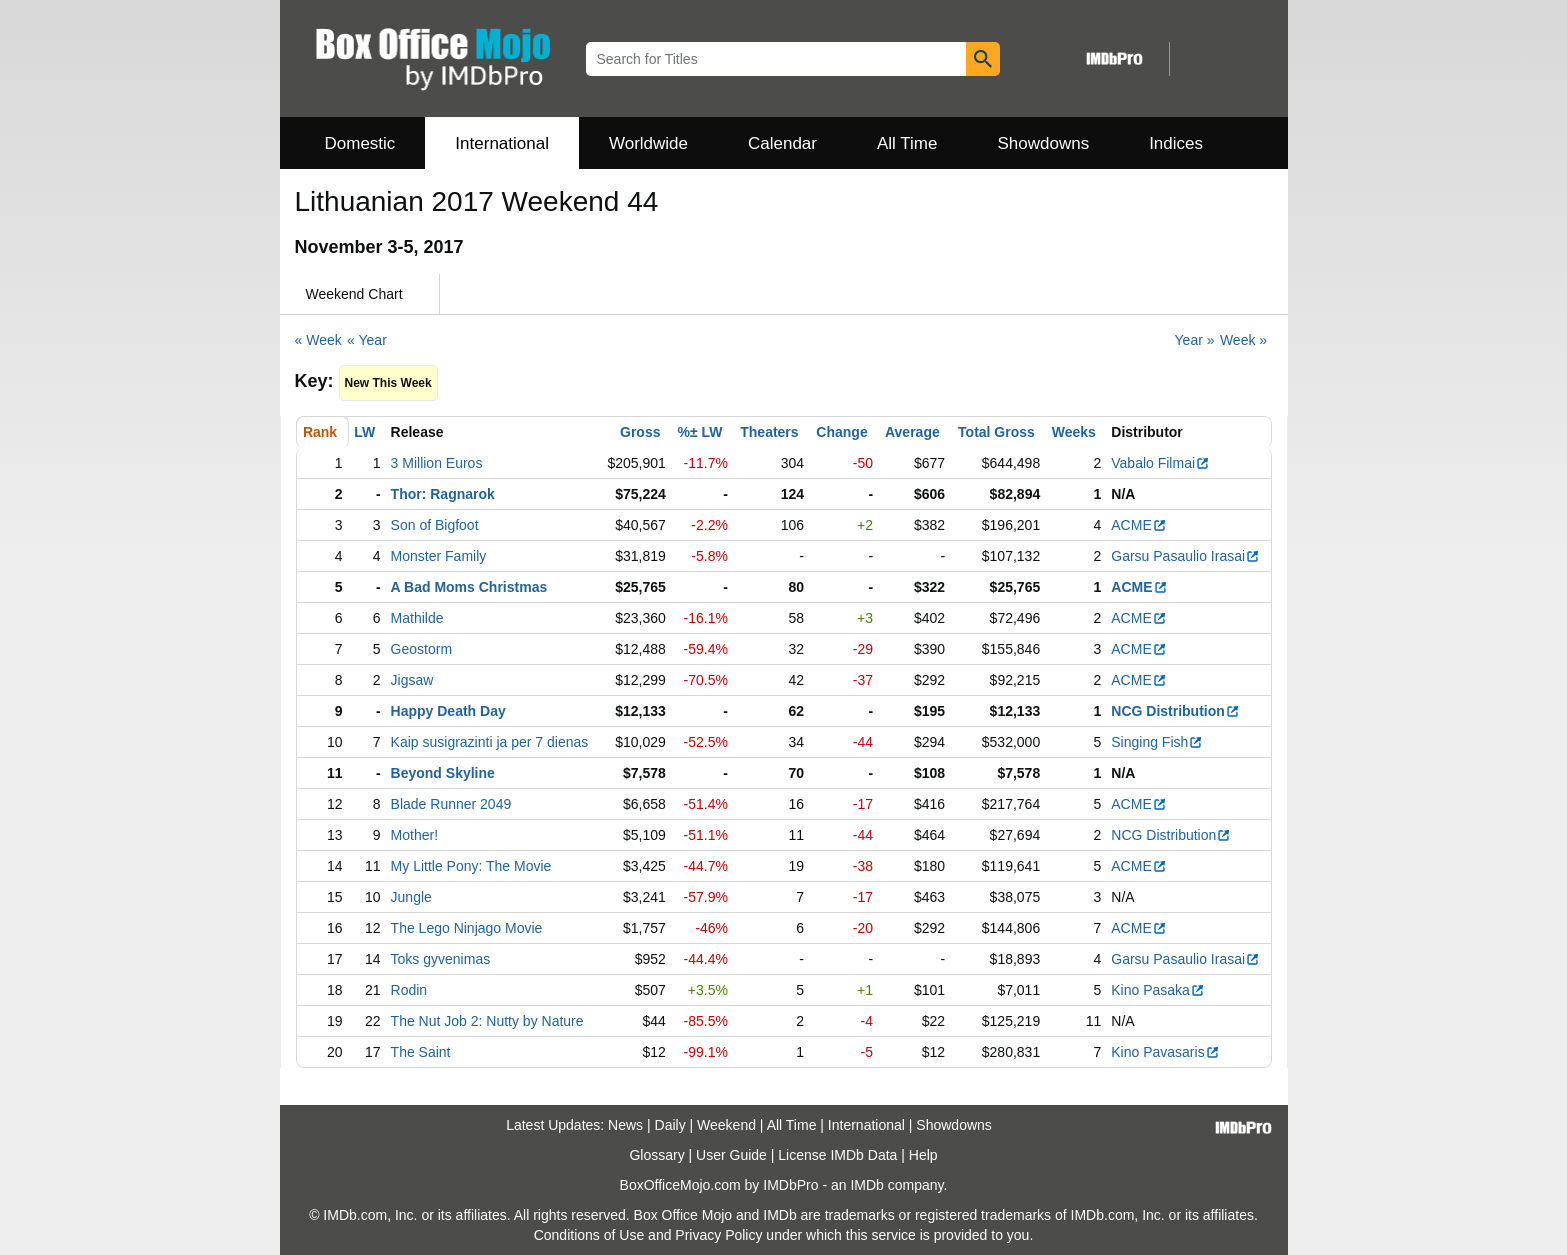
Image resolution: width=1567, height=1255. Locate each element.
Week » (1243, 340)
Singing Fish (1157, 742)
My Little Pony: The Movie (471, 866)
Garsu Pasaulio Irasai (1185, 556)
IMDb (866, 1185)
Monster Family (439, 556)
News (625, 1125)
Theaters (769, 432)
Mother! (414, 835)
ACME (1138, 525)
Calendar (782, 143)
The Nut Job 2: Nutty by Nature (487, 1021)
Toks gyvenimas (441, 959)
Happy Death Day (448, 711)
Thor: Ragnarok (443, 494)
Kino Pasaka (1158, 990)
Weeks (1074, 432)
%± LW (700, 432)
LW (364, 432)
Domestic (360, 143)
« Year (367, 340)
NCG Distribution (1175, 711)
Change (841, 432)
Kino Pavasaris (1165, 1052)
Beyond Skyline (443, 773)
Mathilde (417, 618)
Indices (1176, 143)
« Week (318, 340)
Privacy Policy (718, 1235)
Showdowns (1043, 143)
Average (912, 432)
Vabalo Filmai (1160, 463)
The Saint (421, 1052)
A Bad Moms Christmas (469, 587)
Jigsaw (412, 680)
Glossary (656, 1155)
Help (923, 1155)
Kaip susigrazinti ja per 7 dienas (490, 742)
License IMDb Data (837, 1155)
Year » (1195, 340)
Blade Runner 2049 (451, 804)
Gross (640, 432)
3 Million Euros (437, 463)
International (502, 143)
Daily (670, 1125)
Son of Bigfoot (435, 525)
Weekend (726, 1125)
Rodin (409, 990)
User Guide (731, 1155)
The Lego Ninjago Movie (467, 928)
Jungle (411, 897)
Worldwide (648, 143)
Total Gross (996, 432)
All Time (907, 143)
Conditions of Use (589, 1235)
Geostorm (421, 649)
